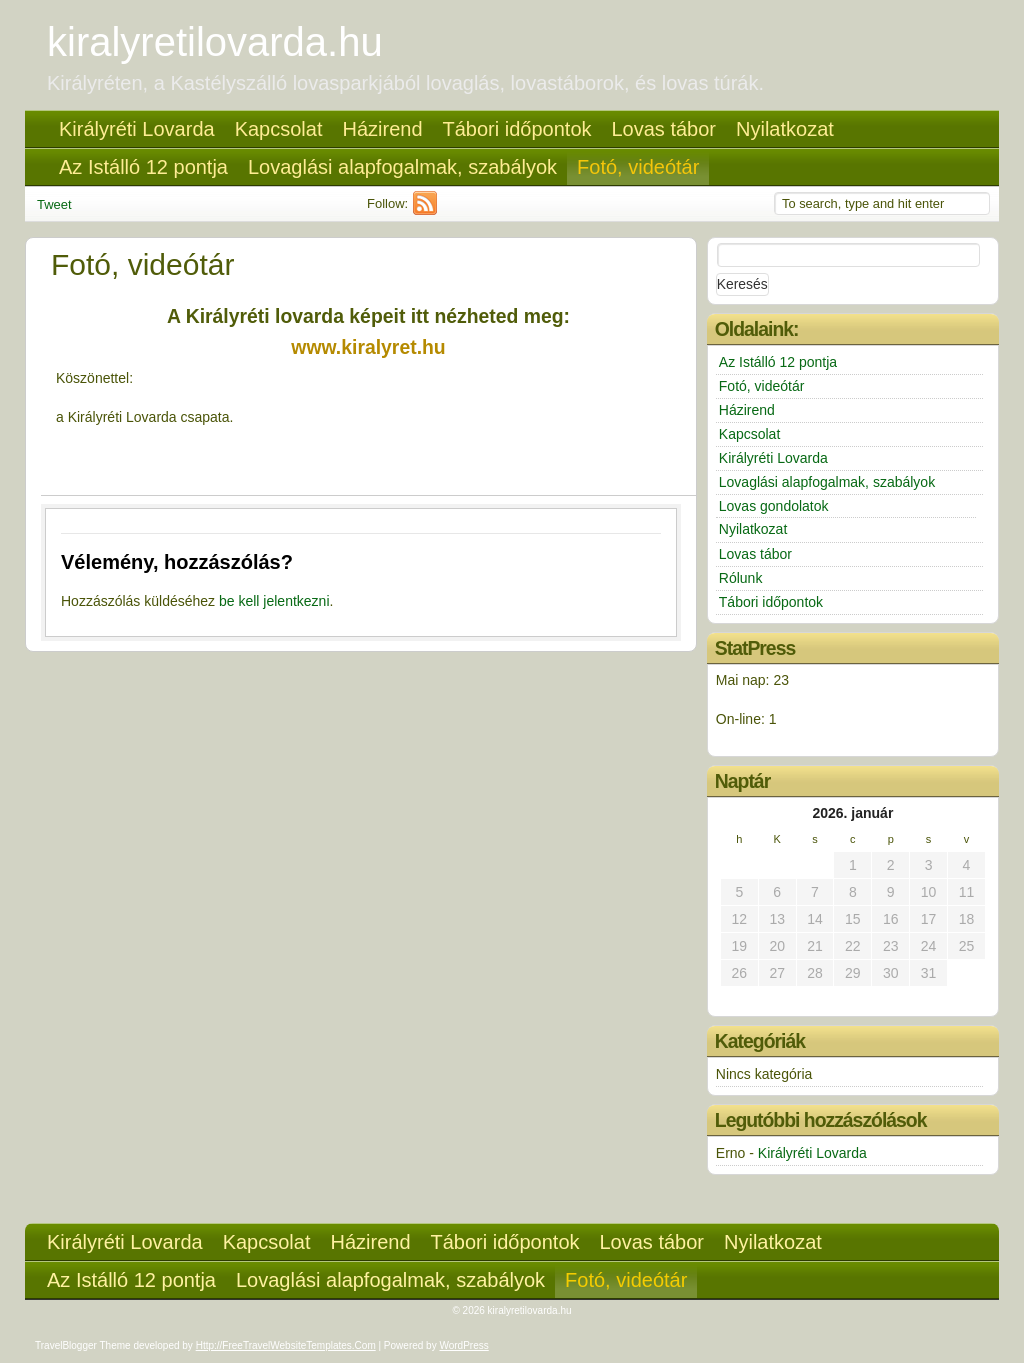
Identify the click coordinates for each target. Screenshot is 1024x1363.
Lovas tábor (664, 129)
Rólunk (741, 578)
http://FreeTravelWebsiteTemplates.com (286, 1345)
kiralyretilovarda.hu (215, 42)
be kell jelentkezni (274, 601)
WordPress (463, 1345)
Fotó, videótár (638, 167)
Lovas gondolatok (774, 506)
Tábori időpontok (517, 129)
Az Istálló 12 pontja (143, 167)
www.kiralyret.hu (368, 347)
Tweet (54, 204)
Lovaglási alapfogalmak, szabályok (402, 167)
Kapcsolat (279, 129)
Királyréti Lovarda (137, 129)
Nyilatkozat (785, 129)
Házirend (382, 129)
